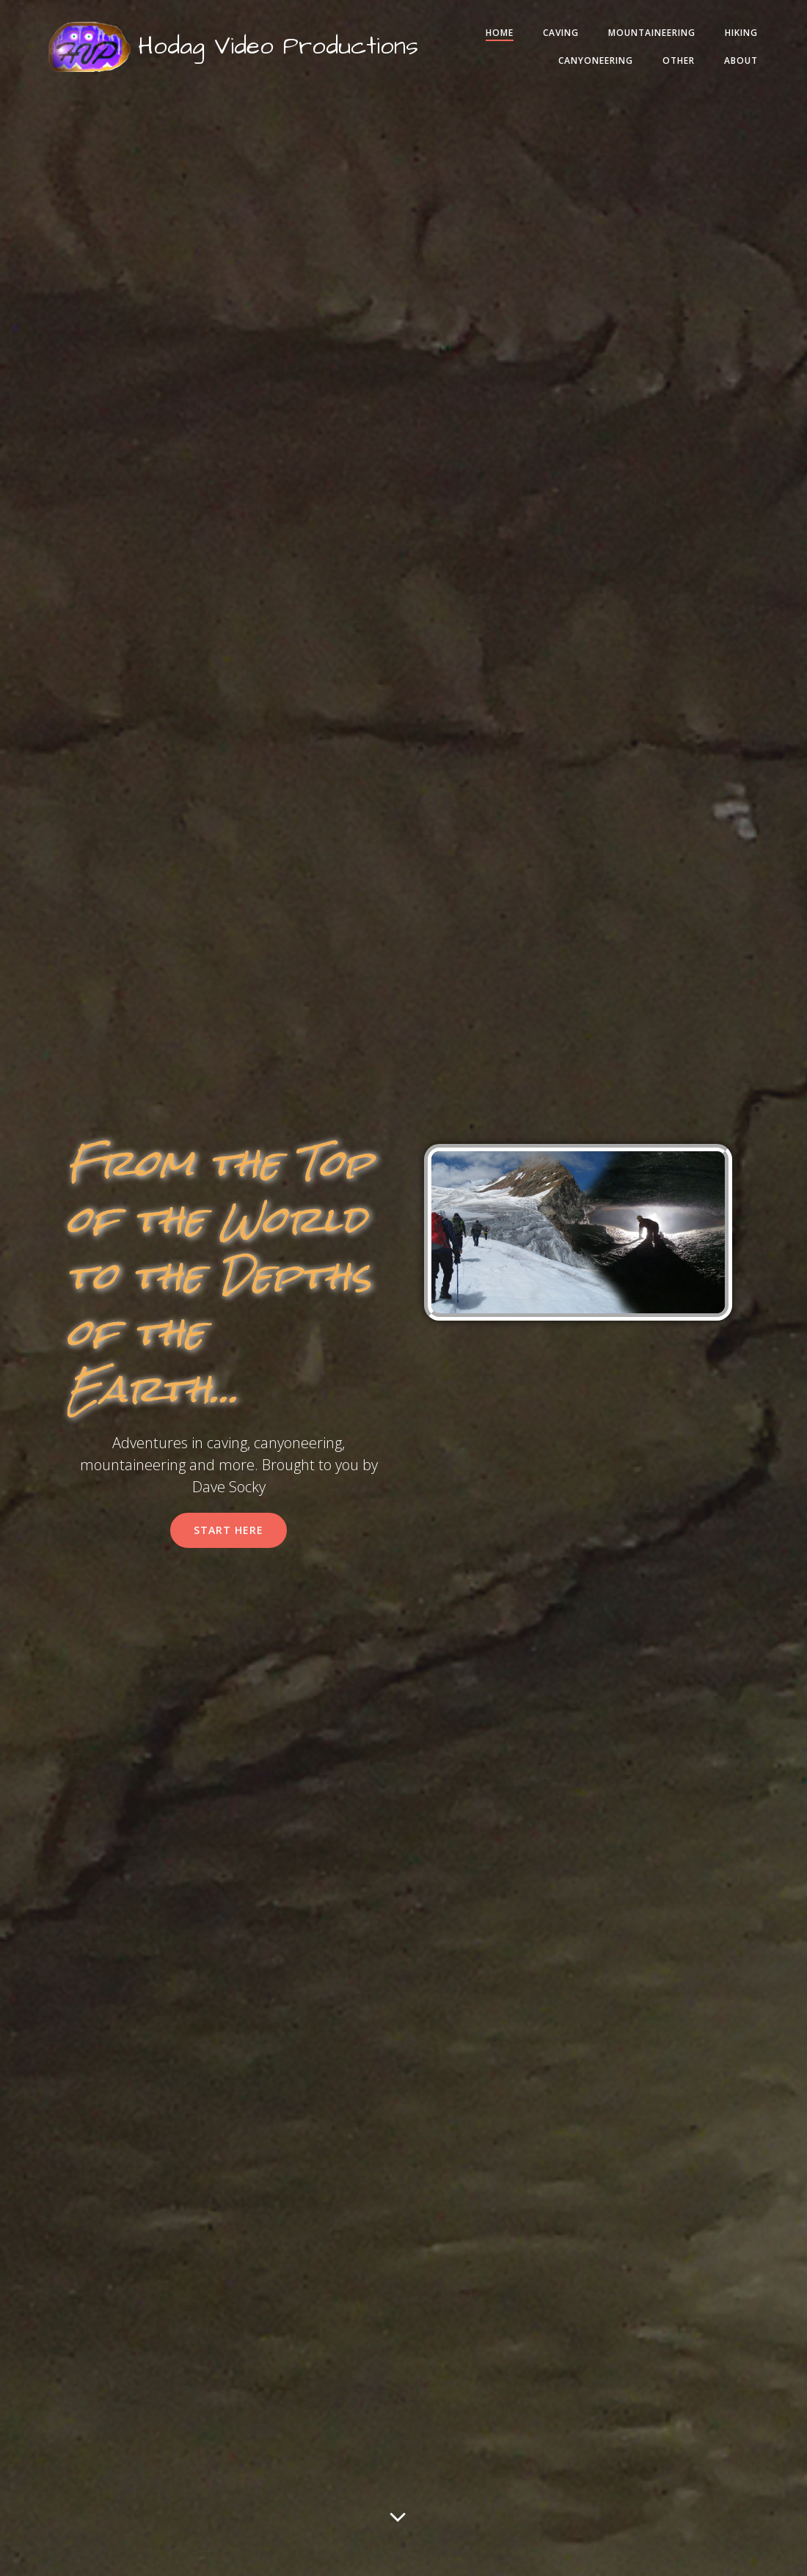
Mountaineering (700, 39)
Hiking (498, 67)
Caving (609, 39)
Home (548, 39)
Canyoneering (581, 67)
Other (665, 67)
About (727, 67)
